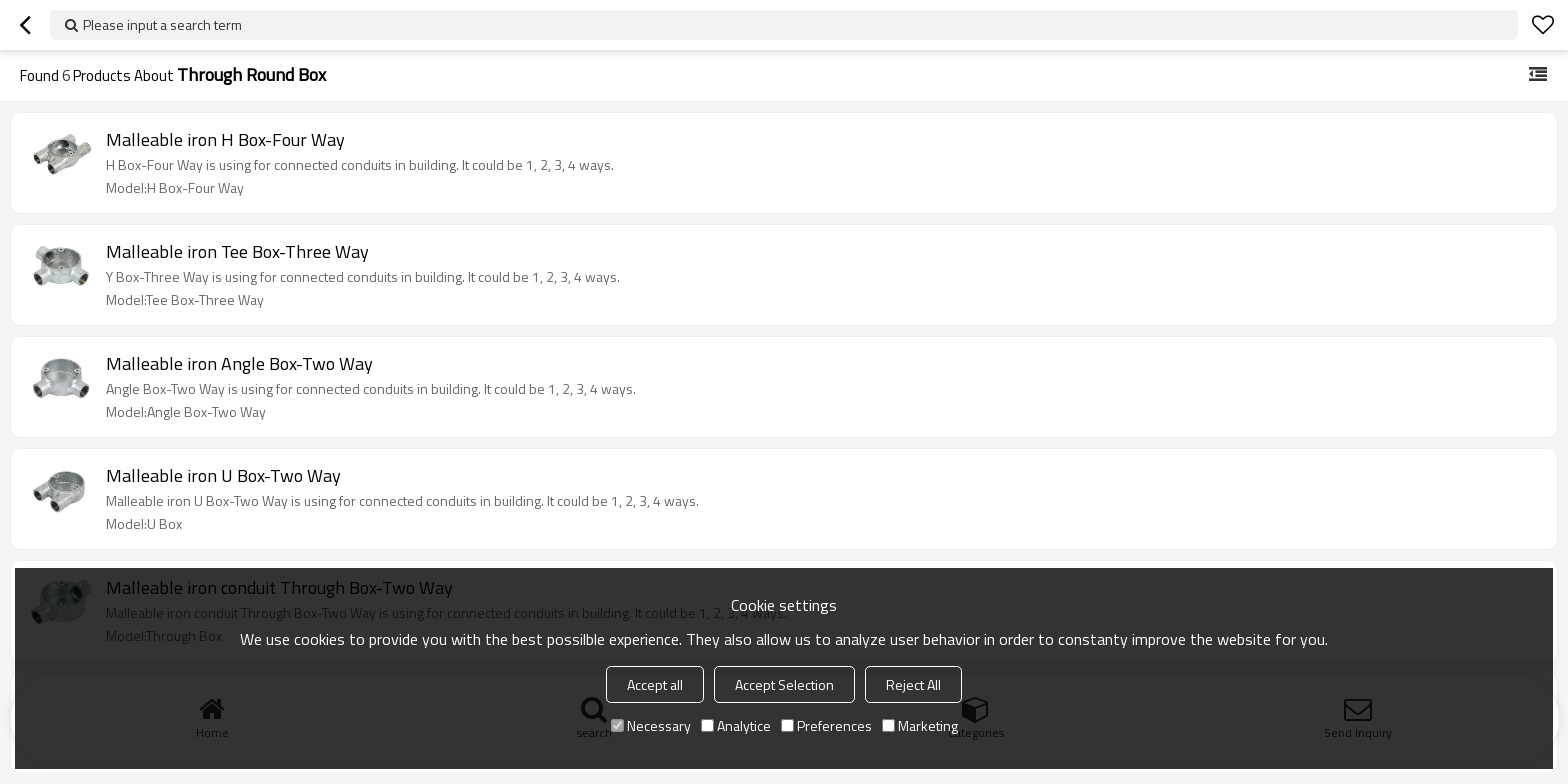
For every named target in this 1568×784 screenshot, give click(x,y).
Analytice (736, 725)
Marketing (920, 725)
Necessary (651, 725)
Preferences (826, 725)
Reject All (913, 684)
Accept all (655, 684)
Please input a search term (162, 24)
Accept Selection (784, 684)
